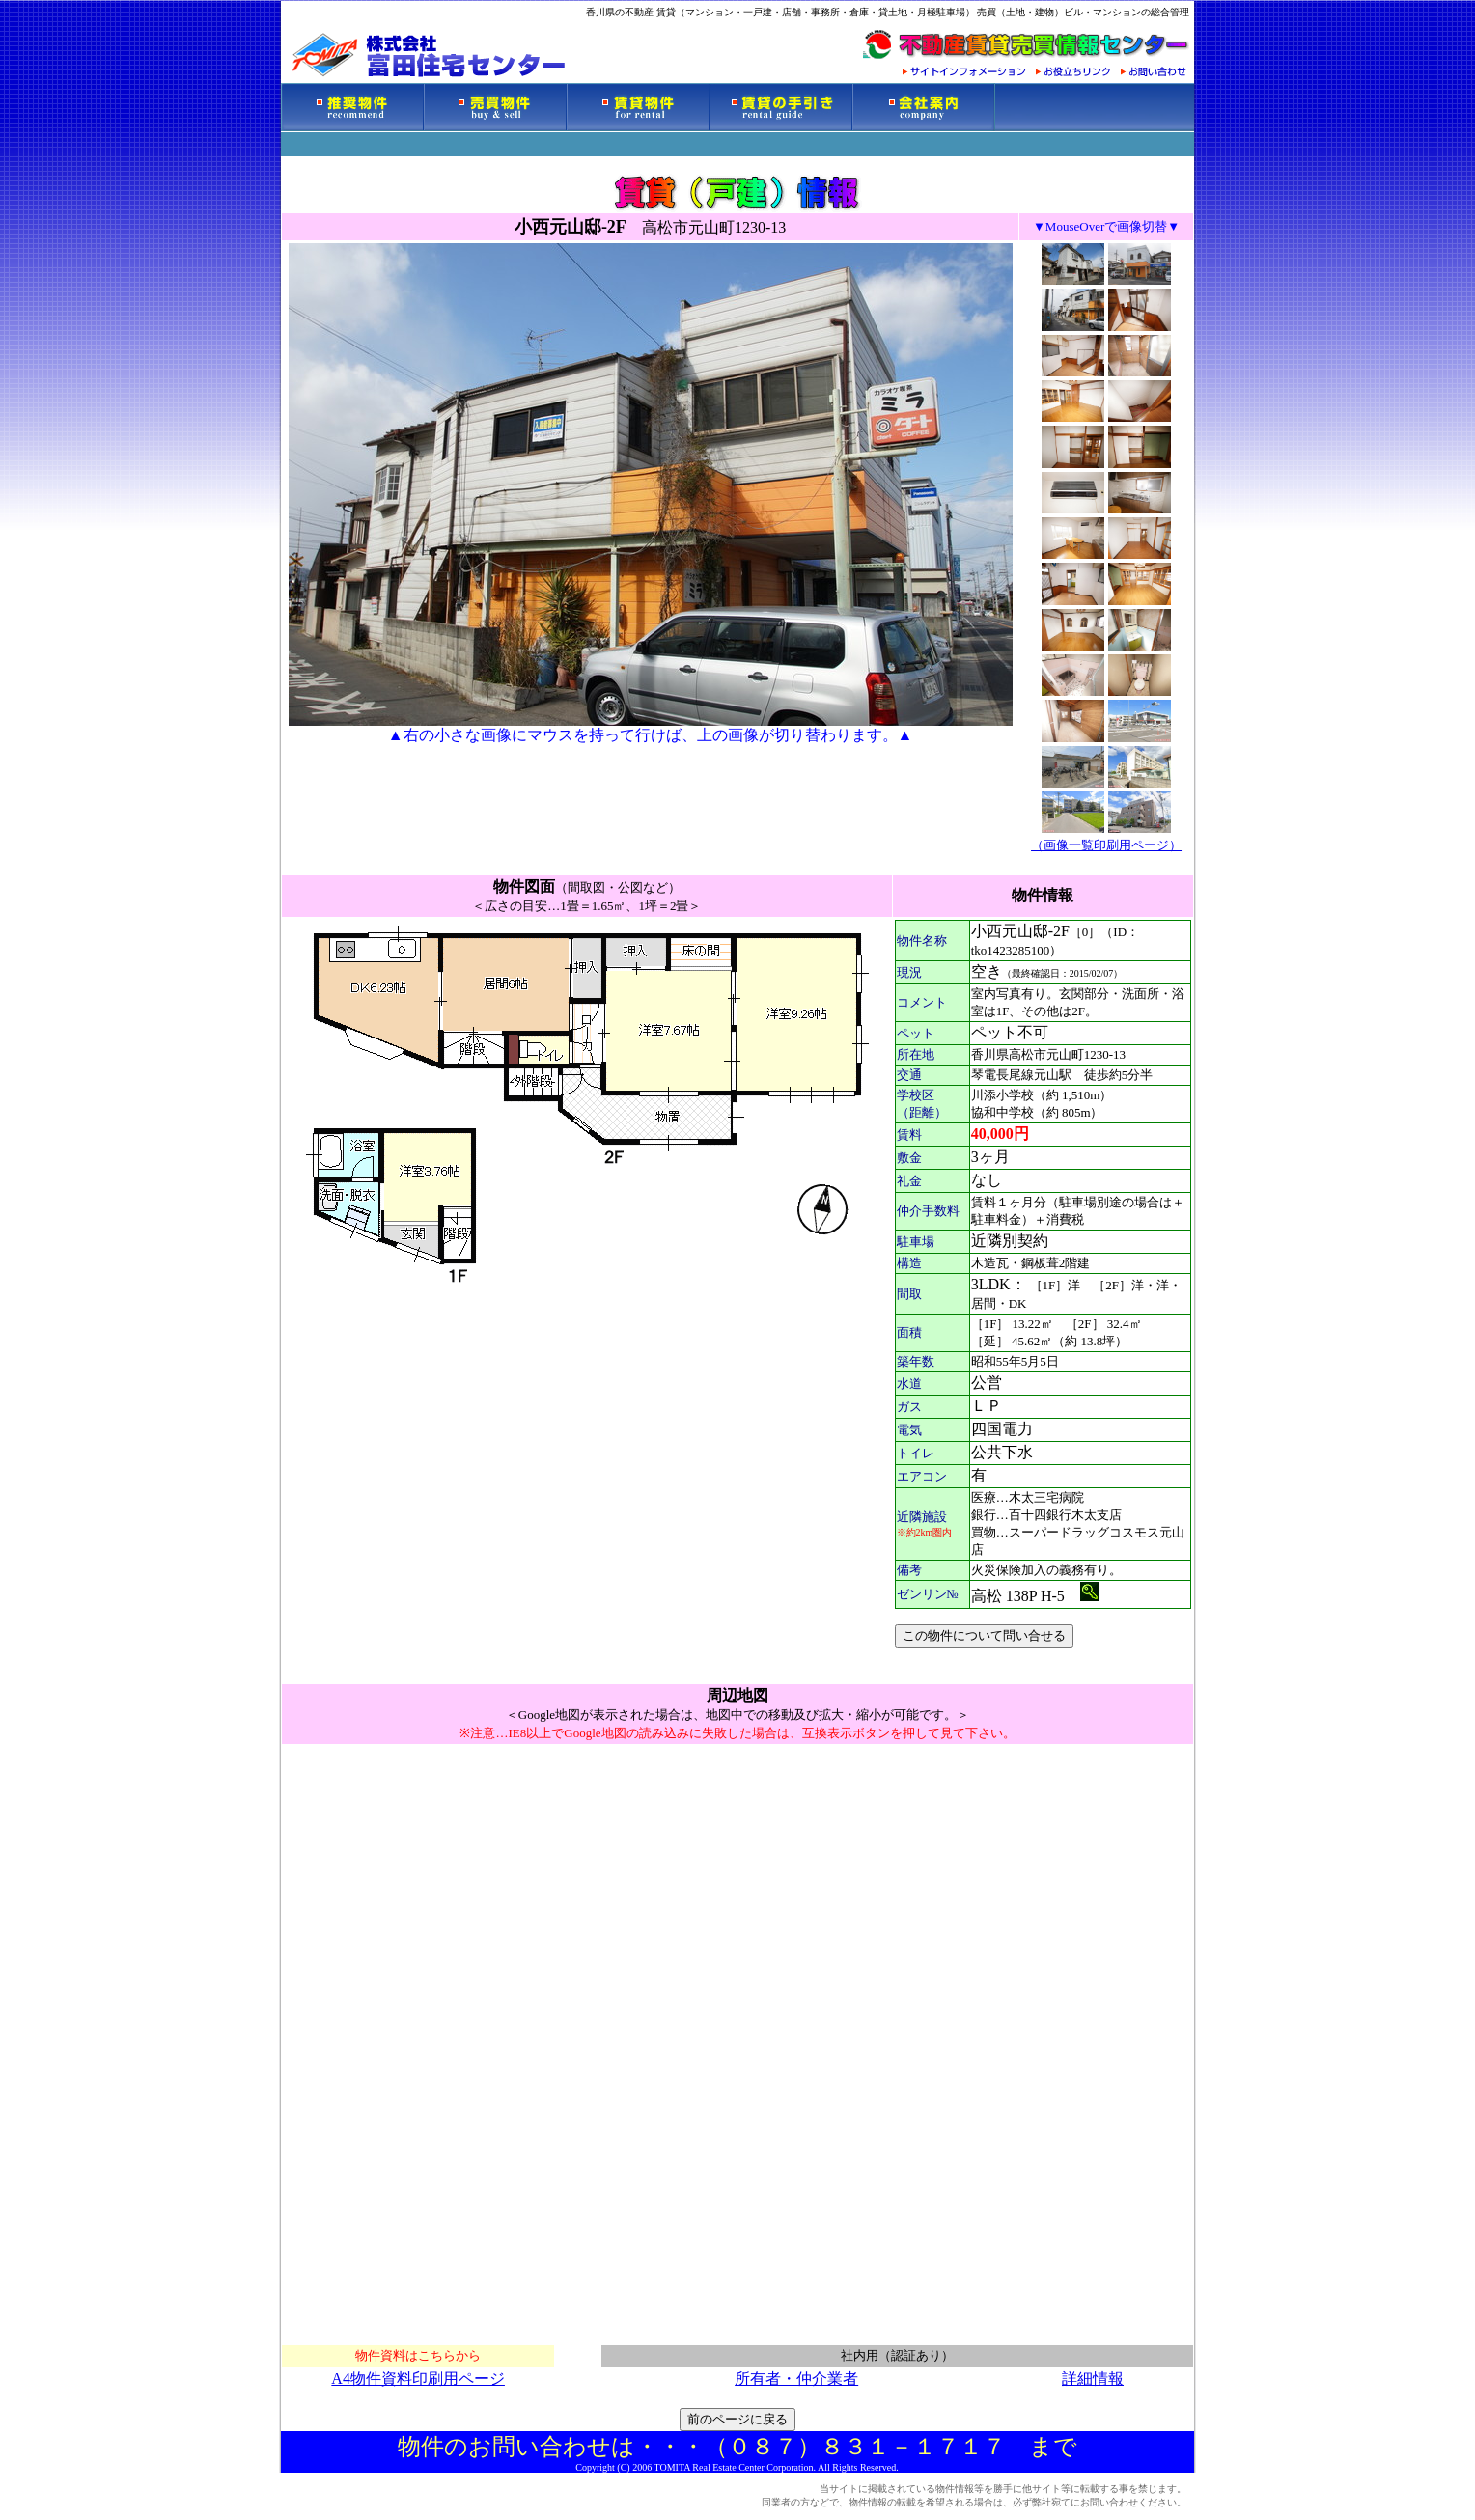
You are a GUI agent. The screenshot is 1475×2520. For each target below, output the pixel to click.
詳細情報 (1093, 2378)
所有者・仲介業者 (796, 2378)
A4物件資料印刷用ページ (418, 2378)
